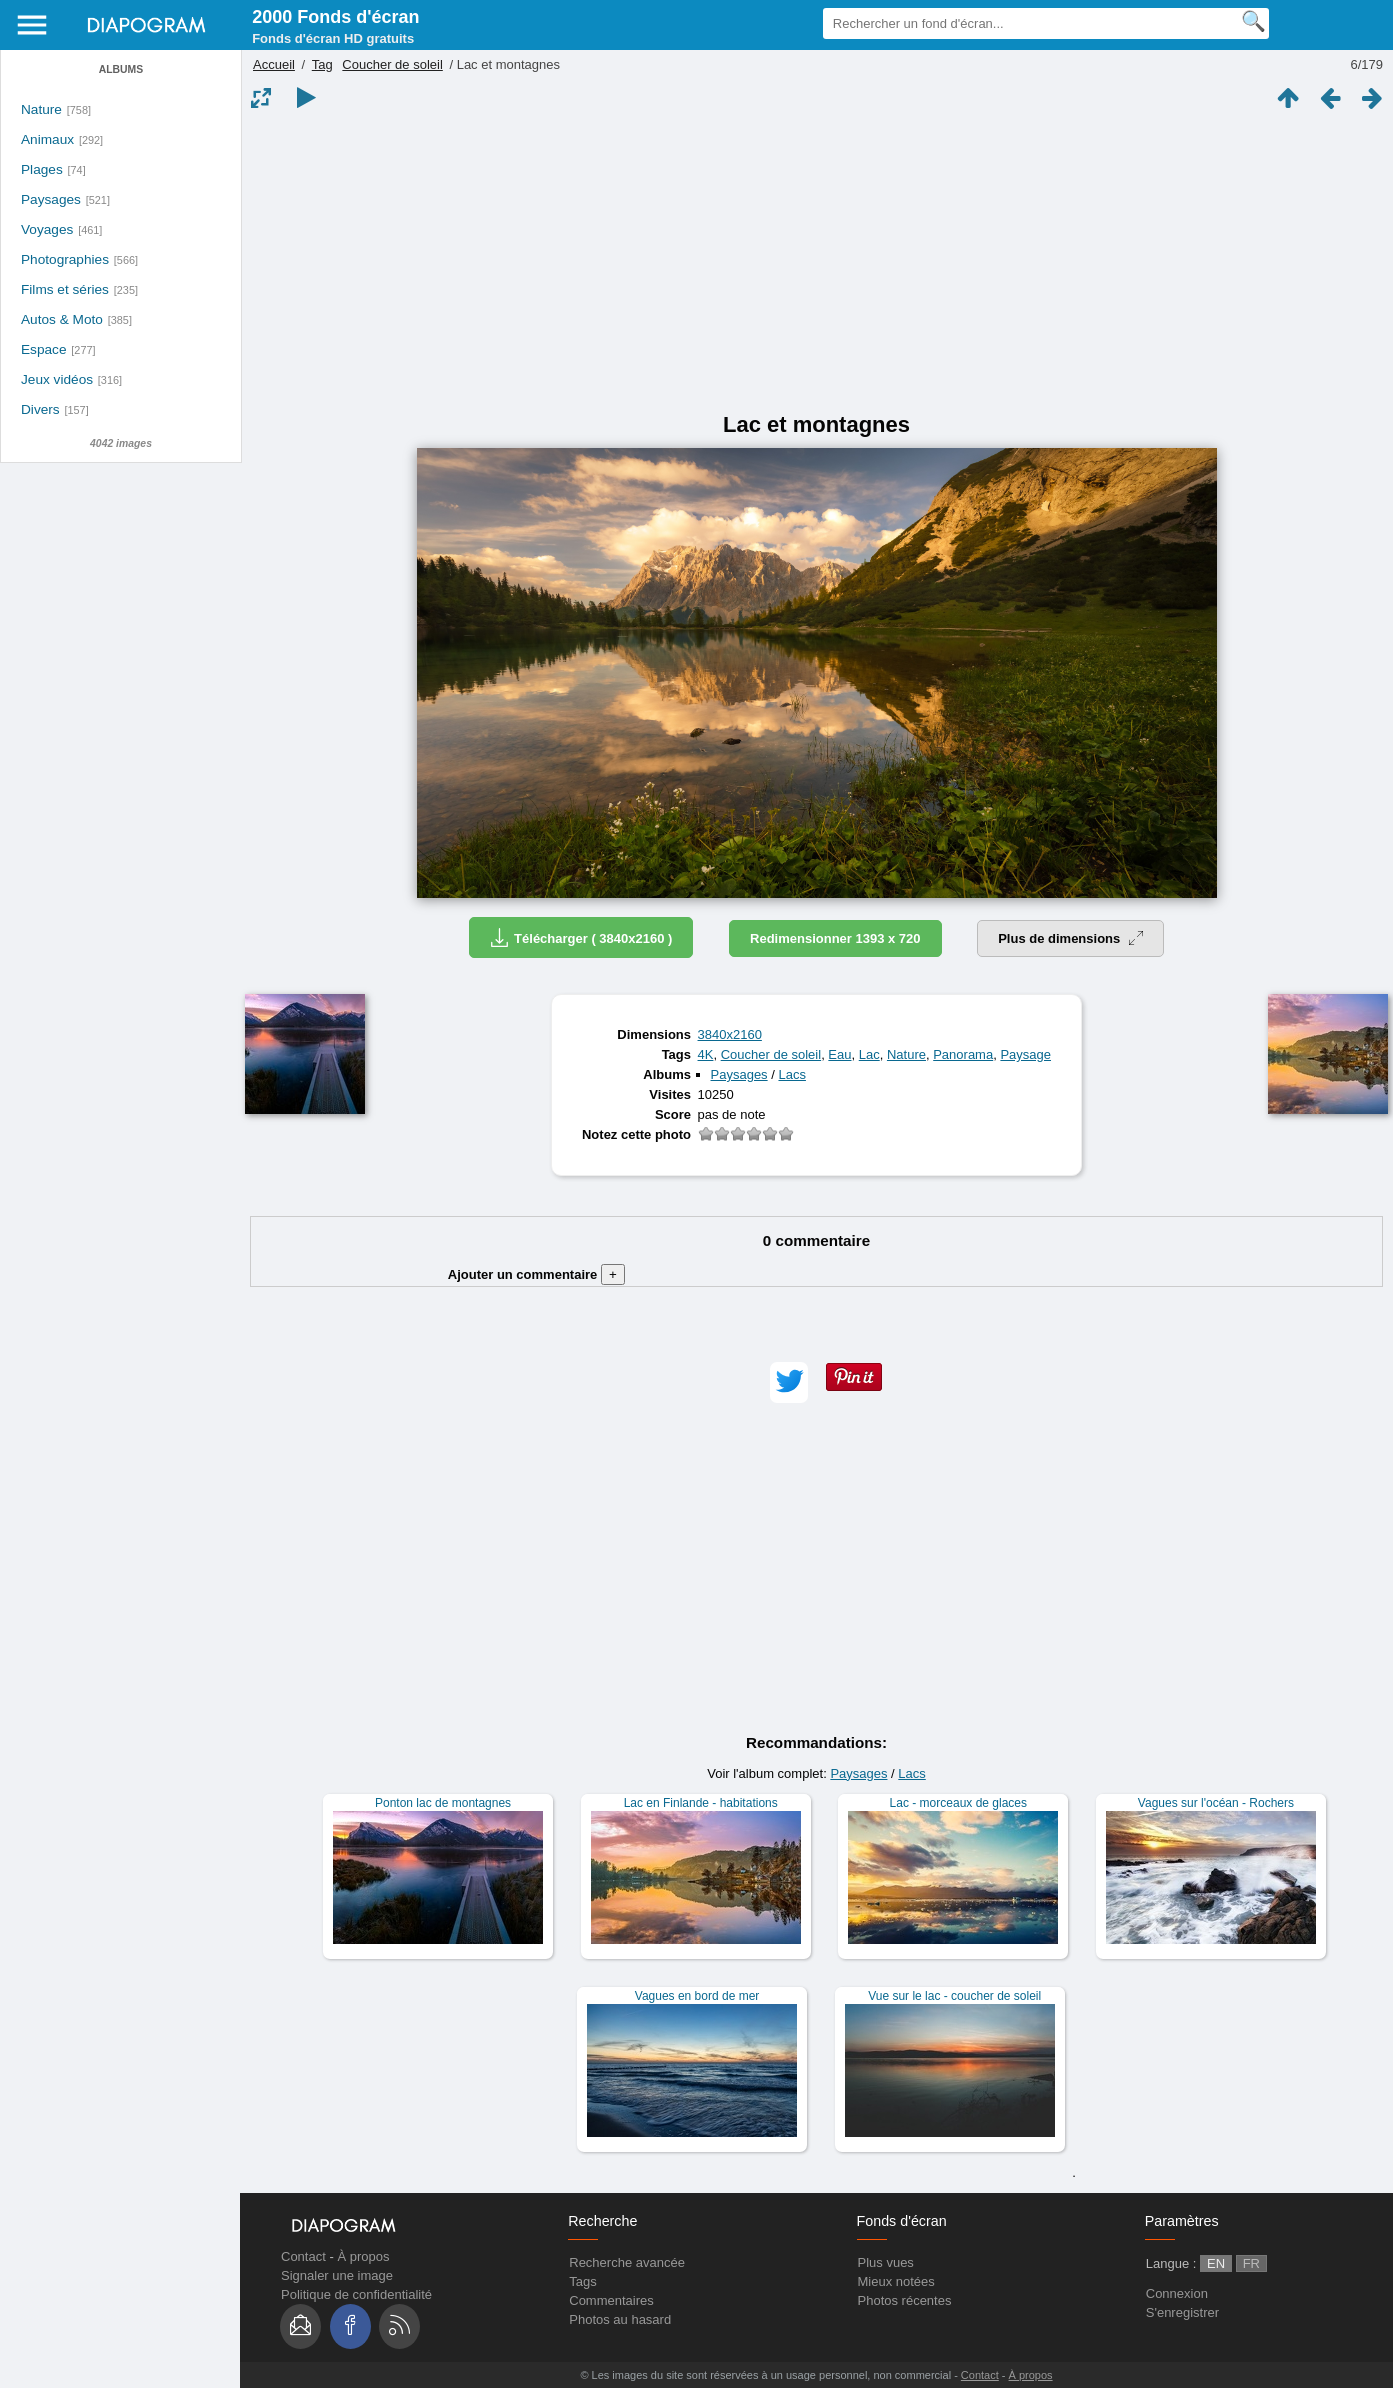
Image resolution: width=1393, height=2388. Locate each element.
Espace (44, 349)
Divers (40, 409)
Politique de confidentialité (356, 2294)
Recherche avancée (627, 2262)
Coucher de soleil (392, 64)
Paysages (51, 199)
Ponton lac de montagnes (443, 1803)
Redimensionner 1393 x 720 (835, 938)
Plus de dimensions (1070, 938)
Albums (121, 69)
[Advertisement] (816, 262)
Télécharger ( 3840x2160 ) (581, 937)
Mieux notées (896, 2281)
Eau (839, 1054)
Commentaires (611, 2300)
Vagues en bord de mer (697, 1996)
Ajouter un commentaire (536, 1274)
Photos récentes (905, 2300)
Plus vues (886, 2262)
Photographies (65, 259)
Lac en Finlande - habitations (701, 1803)
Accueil (274, 64)
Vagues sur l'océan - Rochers (1216, 1803)
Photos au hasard (620, 2319)
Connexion (1177, 2293)
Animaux (47, 139)
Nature (41, 109)
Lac (869, 1054)
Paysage (1025, 1054)
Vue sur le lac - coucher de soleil (954, 1996)
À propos (363, 2256)
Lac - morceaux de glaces (958, 1803)
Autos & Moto (62, 319)
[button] (789, 1382)
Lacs (791, 1074)
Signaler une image (337, 2275)
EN (1216, 2263)
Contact (303, 2256)
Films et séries (65, 289)
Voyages (47, 229)
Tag (322, 64)
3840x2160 (730, 1034)
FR (1251, 2263)
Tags (582, 2281)
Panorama (963, 1054)
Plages (42, 169)
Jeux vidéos (57, 379)
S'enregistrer (1182, 2312)
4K (706, 1054)
